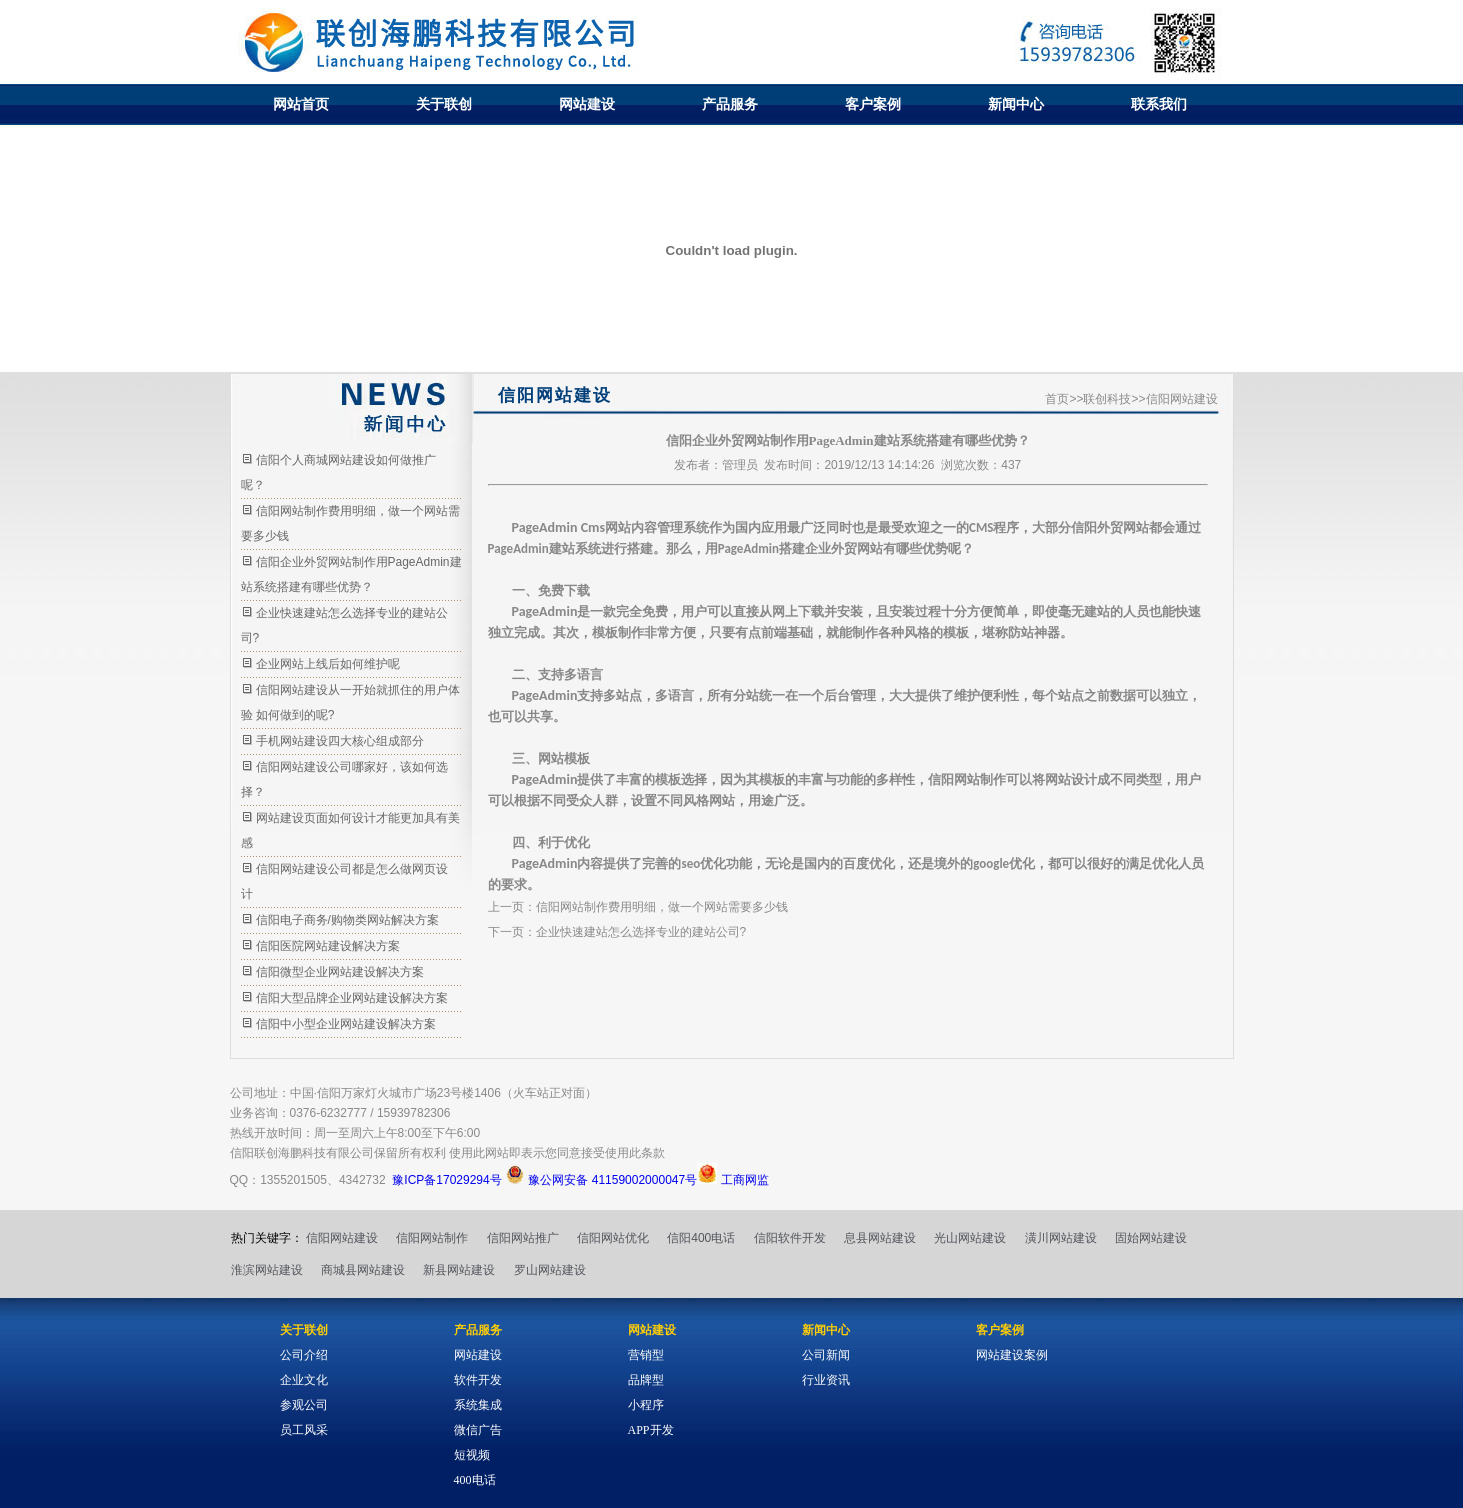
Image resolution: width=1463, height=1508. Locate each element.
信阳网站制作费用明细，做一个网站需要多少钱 (662, 907)
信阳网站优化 (613, 1238)
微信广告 (478, 1430)
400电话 (475, 1480)
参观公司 (304, 1405)
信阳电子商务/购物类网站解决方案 (347, 920)
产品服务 (730, 104)
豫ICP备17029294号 (446, 1180)
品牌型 (646, 1380)
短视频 (472, 1455)
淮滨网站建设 (267, 1270)
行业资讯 (826, 1380)
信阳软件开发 (790, 1238)
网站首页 (301, 104)
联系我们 (1159, 104)
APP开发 (651, 1430)
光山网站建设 (970, 1238)
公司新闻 (826, 1355)
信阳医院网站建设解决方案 (328, 946)
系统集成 (478, 1405)
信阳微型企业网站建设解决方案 (340, 972)
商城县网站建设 (363, 1270)
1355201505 (293, 1180)
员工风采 (304, 1430)
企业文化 (304, 1380)
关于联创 (444, 104)
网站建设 (587, 104)
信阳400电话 (701, 1238)
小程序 (646, 1405)
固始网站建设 (1151, 1238)
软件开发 (478, 1380)
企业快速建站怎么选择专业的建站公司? (641, 932)
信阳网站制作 (432, 1238)
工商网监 (732, 1180)
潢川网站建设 (1061, 1238)
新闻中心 (1016, 104)
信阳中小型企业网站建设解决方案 (346, 1024)
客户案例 (873, 104)
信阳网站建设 (342, 1238)
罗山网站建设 (550, 1270)
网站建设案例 (1012, 1355)
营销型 (646, 1355)
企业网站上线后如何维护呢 (328, 664)
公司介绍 (304, 1355)
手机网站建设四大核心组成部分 (340, 741)
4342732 (362, 1180)
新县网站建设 (459, 1270)
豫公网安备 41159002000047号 (601, 1180)
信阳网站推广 (523, 1238)
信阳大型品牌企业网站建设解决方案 (352, 998)
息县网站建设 (880, 1238)
